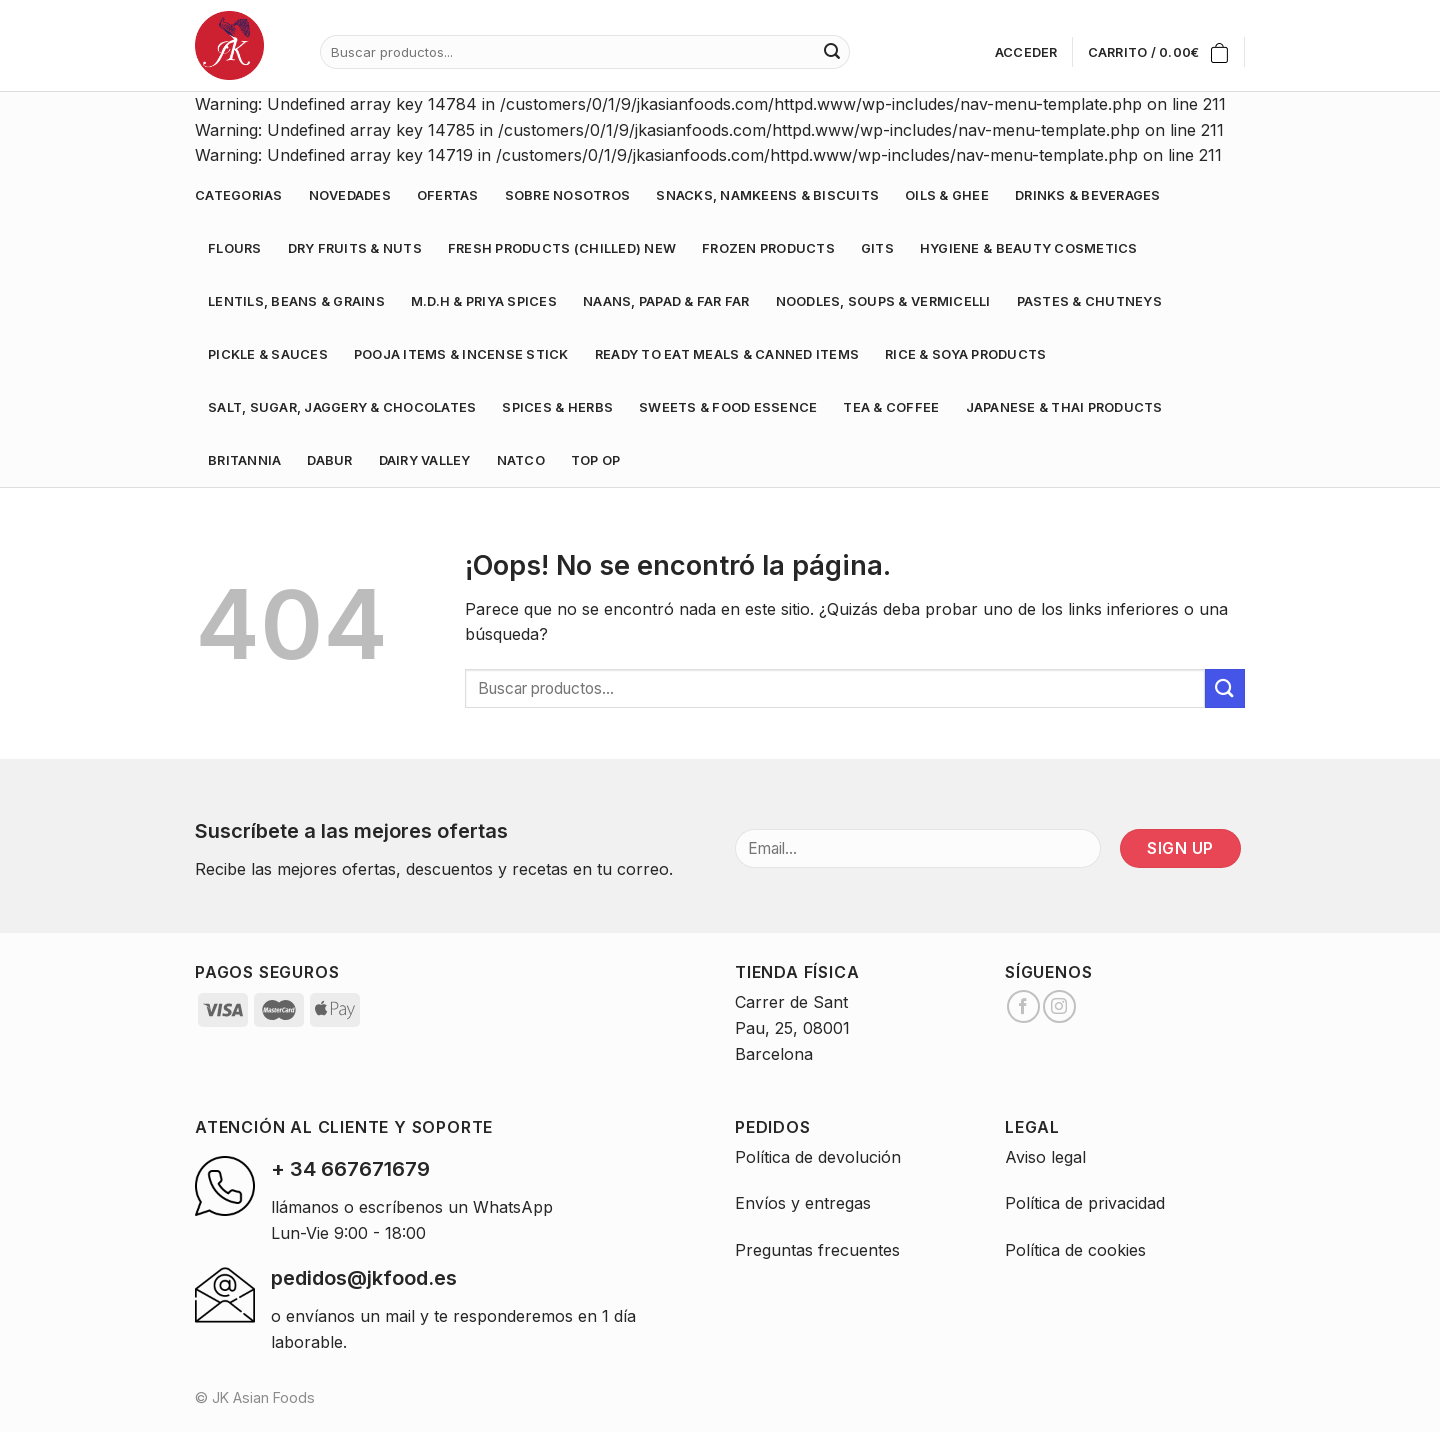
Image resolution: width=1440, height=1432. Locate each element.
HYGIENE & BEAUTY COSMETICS (1029, 248)
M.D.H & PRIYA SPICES (484, 301)
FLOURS (235, 248)
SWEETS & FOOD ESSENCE (728, 407)
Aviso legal (1045, 1157)
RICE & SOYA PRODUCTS (965, 354)
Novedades (350, 195)
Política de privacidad (1085, 1203)
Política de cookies (1075, 1250)
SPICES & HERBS (557, 407)
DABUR (329, 460)
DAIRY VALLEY (425, 460)
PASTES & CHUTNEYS (1089, 301)
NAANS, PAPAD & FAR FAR (666, 301)
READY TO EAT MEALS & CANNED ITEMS (727, 354)
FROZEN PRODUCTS (768, 248)
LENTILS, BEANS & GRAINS (296, 301)
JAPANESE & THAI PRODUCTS (1064, 407)
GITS (877, 248)
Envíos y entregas (803, 1203)
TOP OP (596, 460)
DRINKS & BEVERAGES (1088, 195)
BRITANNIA (244, 460)
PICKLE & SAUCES (268, 354)
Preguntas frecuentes (817, 1250)
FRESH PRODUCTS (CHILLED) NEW (562, 248)
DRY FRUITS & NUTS (355, 248)
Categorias (239, 195)
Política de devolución (818, 1157)
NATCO (521, 460)
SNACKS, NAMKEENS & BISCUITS (767, 195)
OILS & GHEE (947, 195)
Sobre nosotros (568, 195)
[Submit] (1225, 688)
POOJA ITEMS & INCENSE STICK (461, 354)
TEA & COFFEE (891, 407)
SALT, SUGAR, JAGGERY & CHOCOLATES (342, 407)
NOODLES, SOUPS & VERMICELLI (883, 301)
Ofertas (448, 195)
